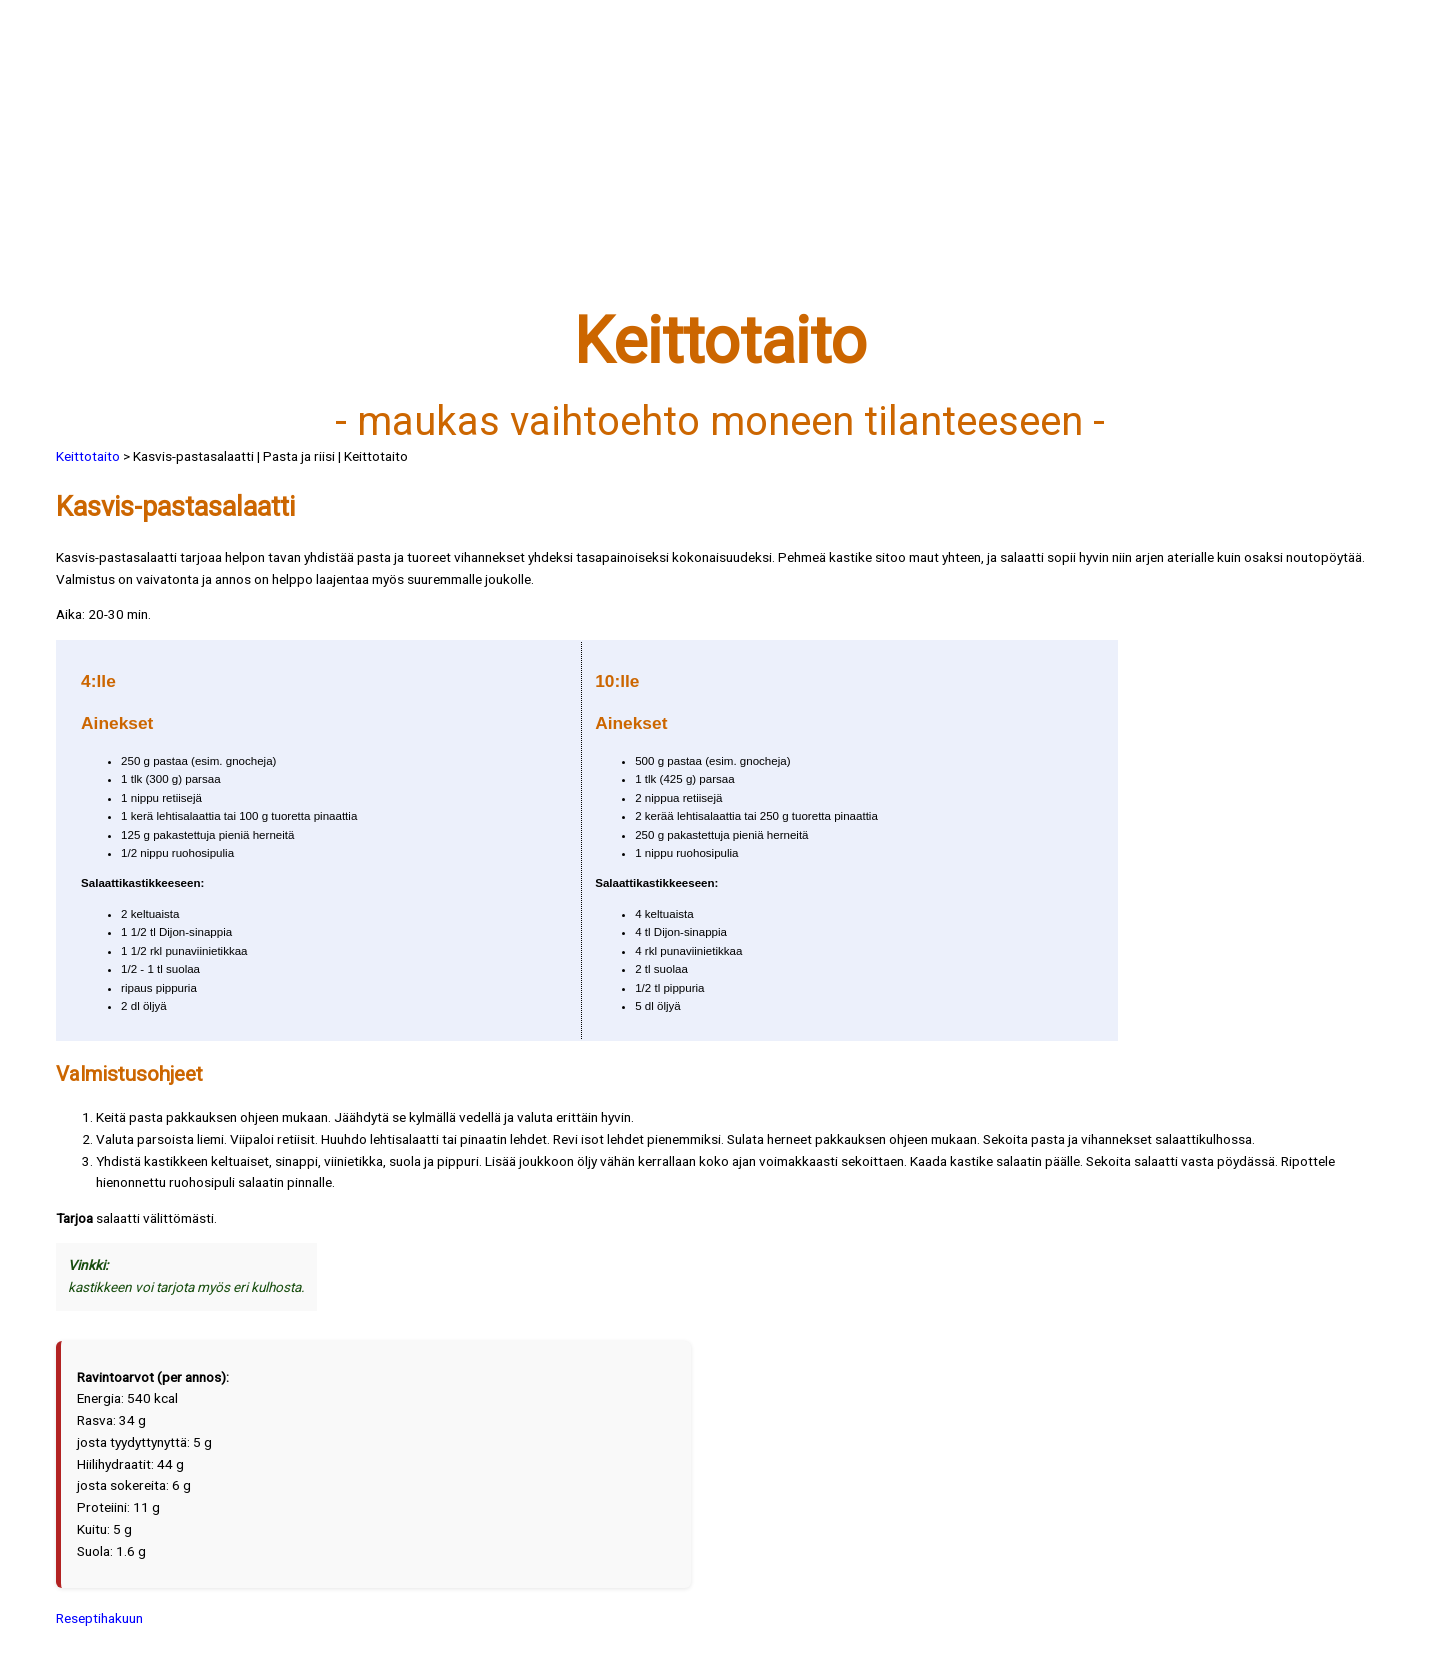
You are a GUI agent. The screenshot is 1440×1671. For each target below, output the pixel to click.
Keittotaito (88, 456)
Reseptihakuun (99, 1618)
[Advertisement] (656, 167)
